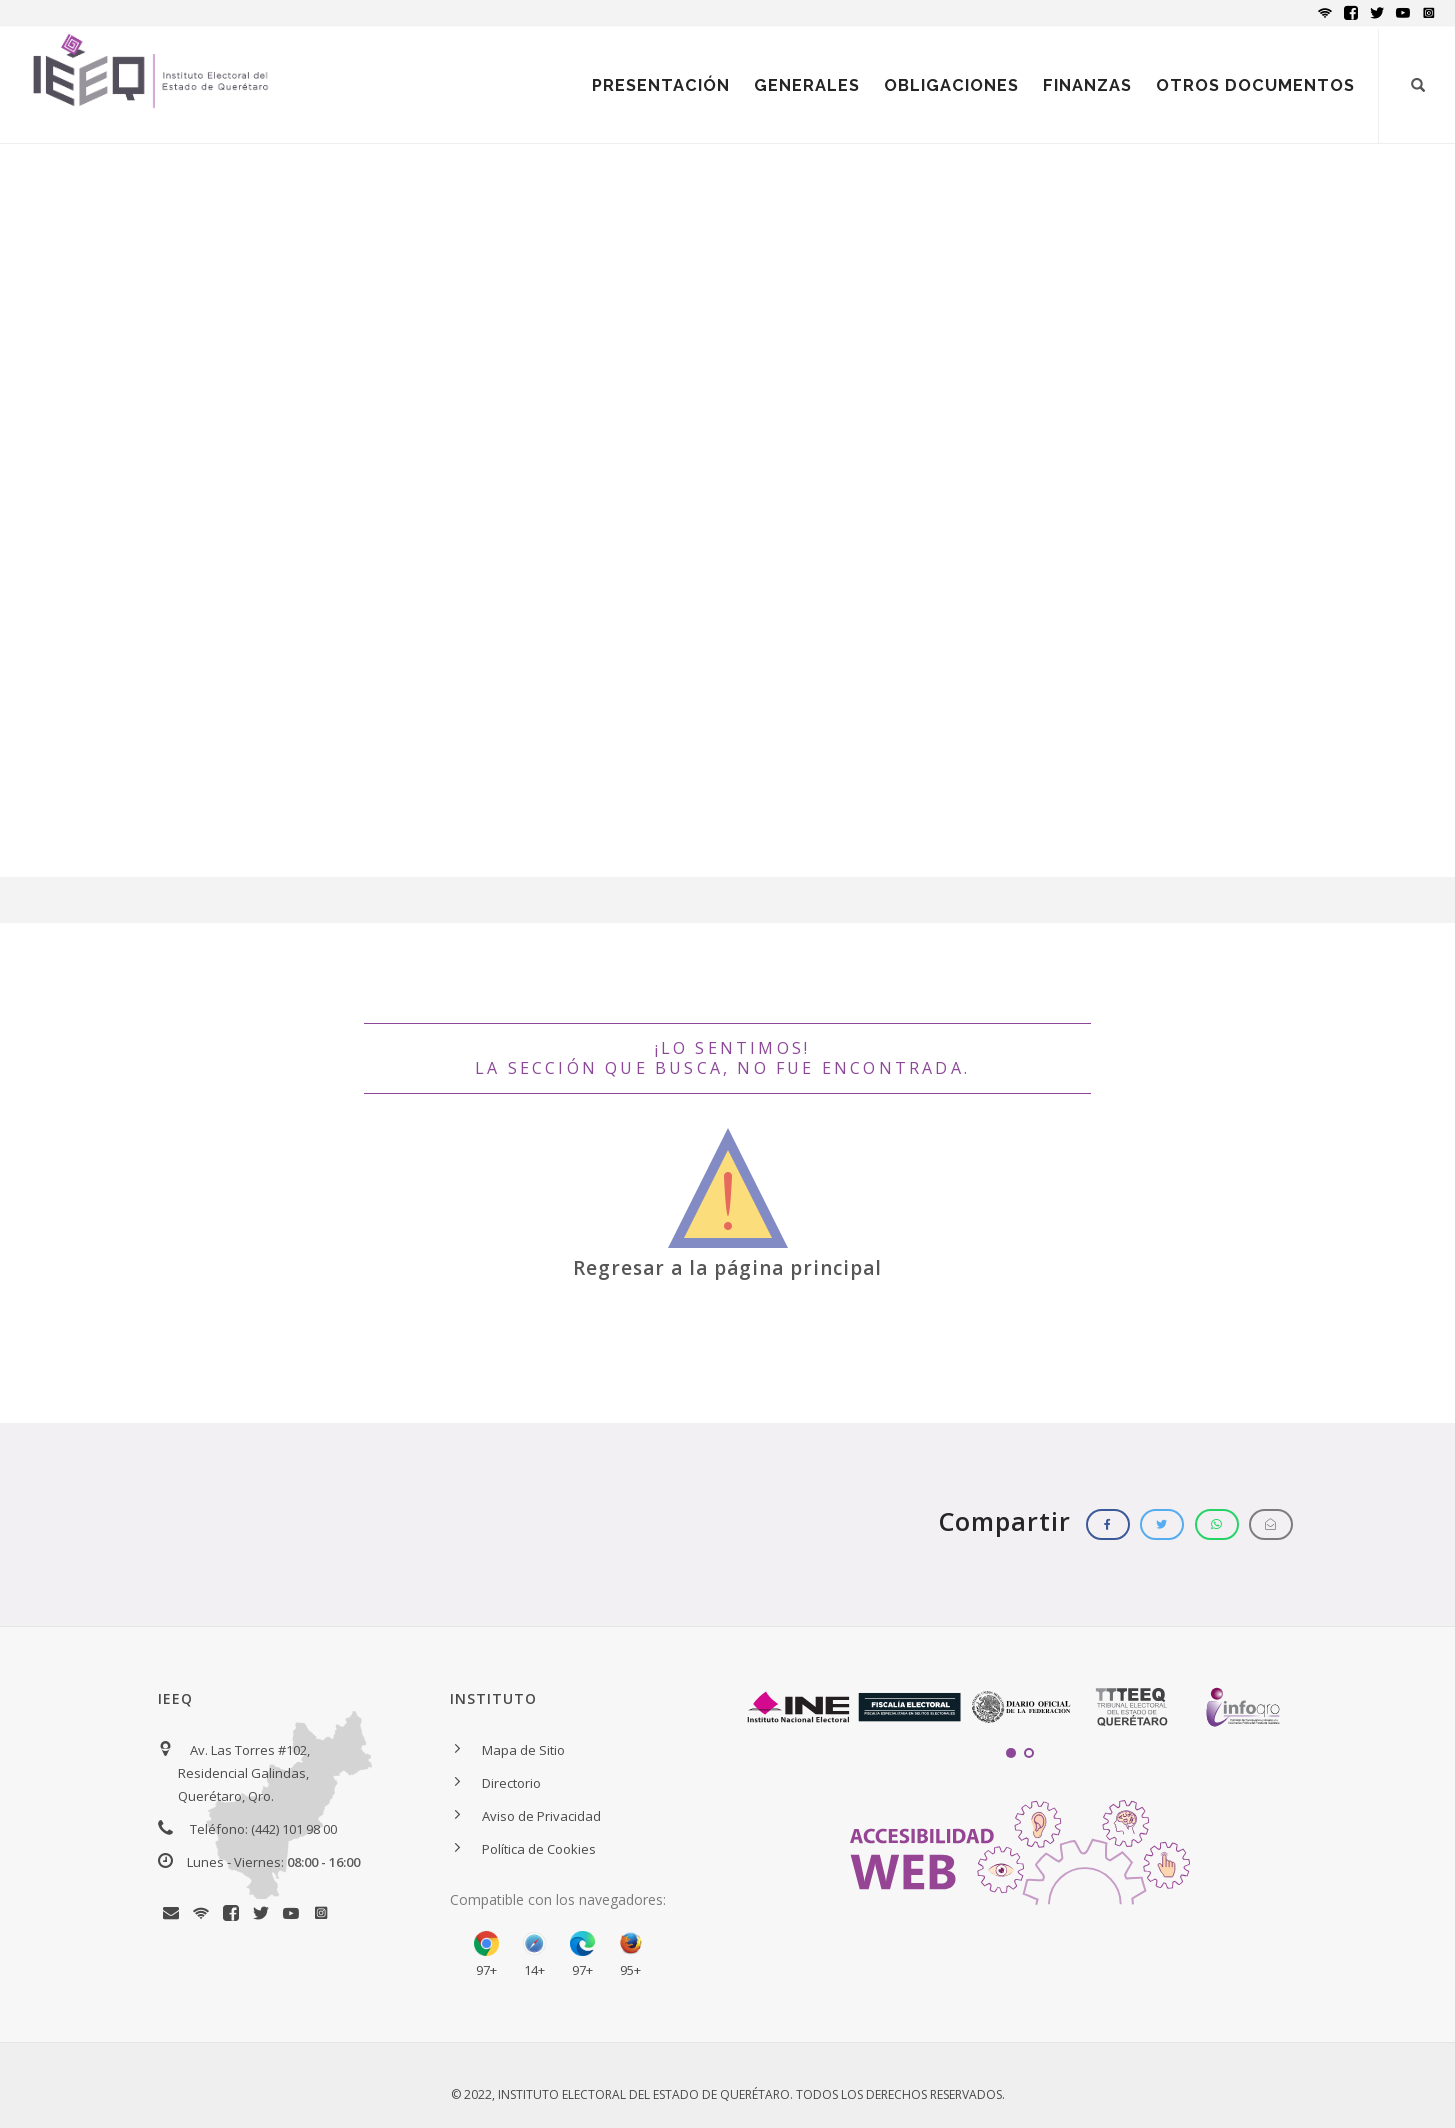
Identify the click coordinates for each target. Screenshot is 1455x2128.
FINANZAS (1087, 85)
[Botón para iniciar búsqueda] (1418, 85)
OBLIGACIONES (951, 85)
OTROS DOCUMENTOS (1255, 85)
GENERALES (807, 85)
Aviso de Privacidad (541, 1816)
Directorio (511, 1783)
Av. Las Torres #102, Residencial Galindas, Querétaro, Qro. (244, 1773)
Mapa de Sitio (523, 1750)
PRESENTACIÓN (661, 85)
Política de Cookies (539, 1849)
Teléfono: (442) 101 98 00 (263, 1829)
